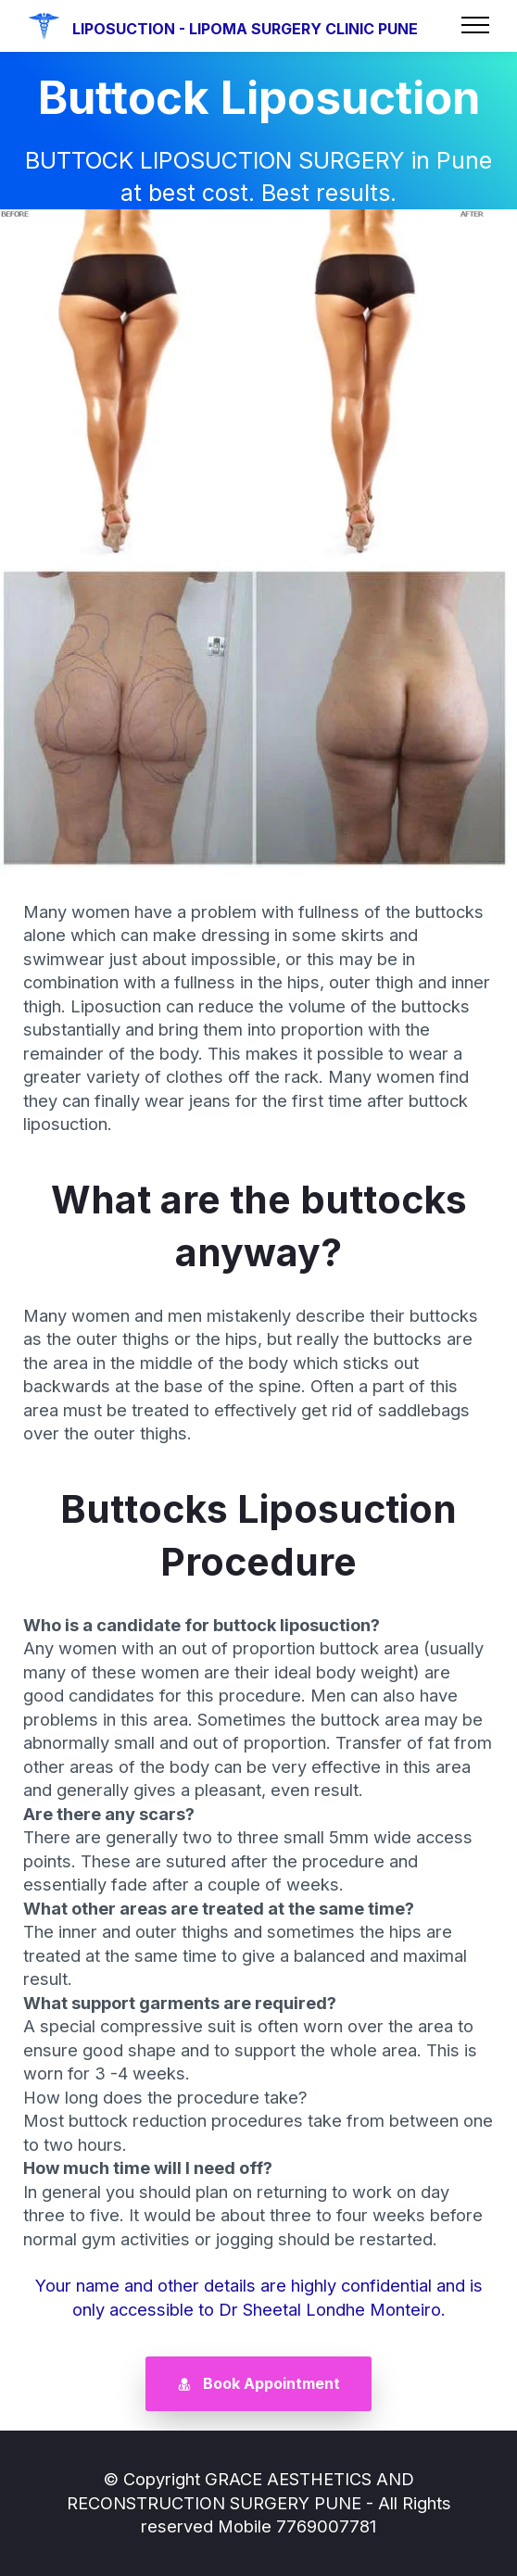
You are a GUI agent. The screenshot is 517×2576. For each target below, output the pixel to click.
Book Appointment (259, 2383)
